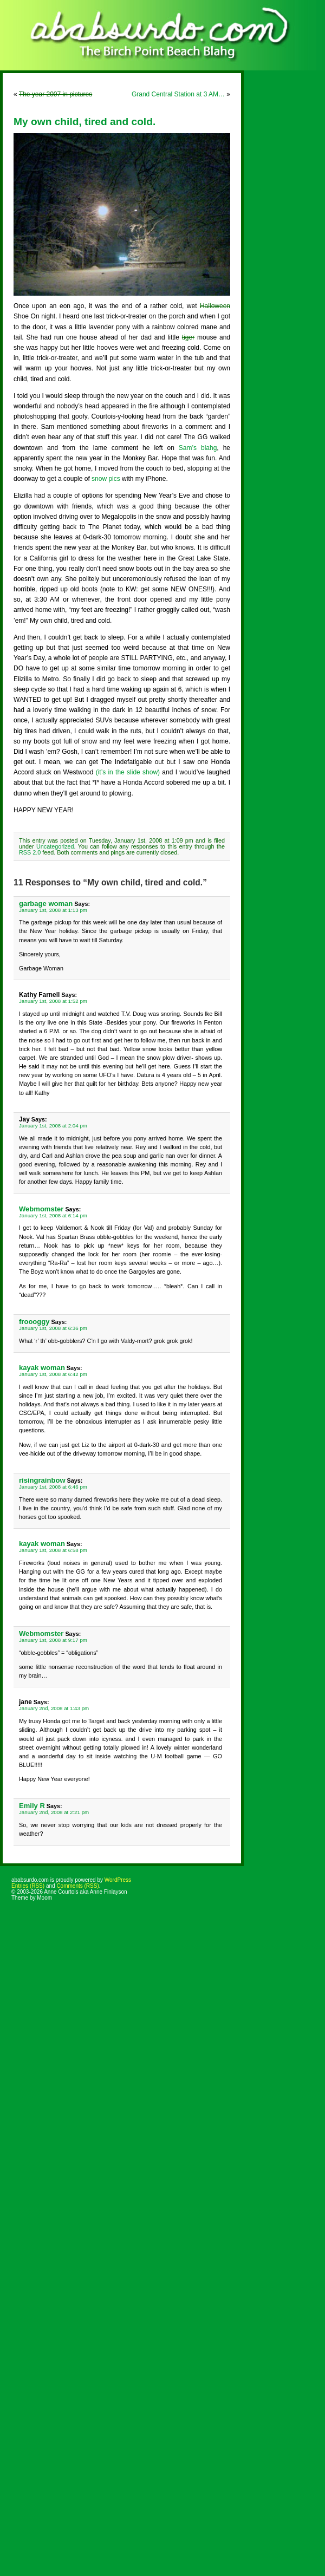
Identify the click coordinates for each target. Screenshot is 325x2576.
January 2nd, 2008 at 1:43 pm (54, 1708)
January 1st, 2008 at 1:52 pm (53, 1001)
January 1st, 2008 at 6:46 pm (53, 1487)
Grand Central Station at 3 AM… (178, 94)
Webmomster (41, 1209)
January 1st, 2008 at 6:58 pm (53, 1550)
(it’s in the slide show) (128, 772)
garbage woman (46, 903)
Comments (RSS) (77, 1886)
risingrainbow (42, 1480)
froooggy (34, 1322)
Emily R (32, 1806)
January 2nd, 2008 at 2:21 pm (54, 1812)
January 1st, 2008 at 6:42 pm (53, 1374)
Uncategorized (55, 846)
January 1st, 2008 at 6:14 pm (53, 1215)
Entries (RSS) (27, 1886)
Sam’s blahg (198, 448)
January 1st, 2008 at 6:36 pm (53, 1328)
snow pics (106, 478)
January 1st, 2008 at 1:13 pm (53, 910)
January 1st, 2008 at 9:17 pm (53, 1640)
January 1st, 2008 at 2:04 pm (53, 1126)
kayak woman (42, 1368)
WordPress (118, 1880)
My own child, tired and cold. (84, 121)
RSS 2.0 (30, 852)
